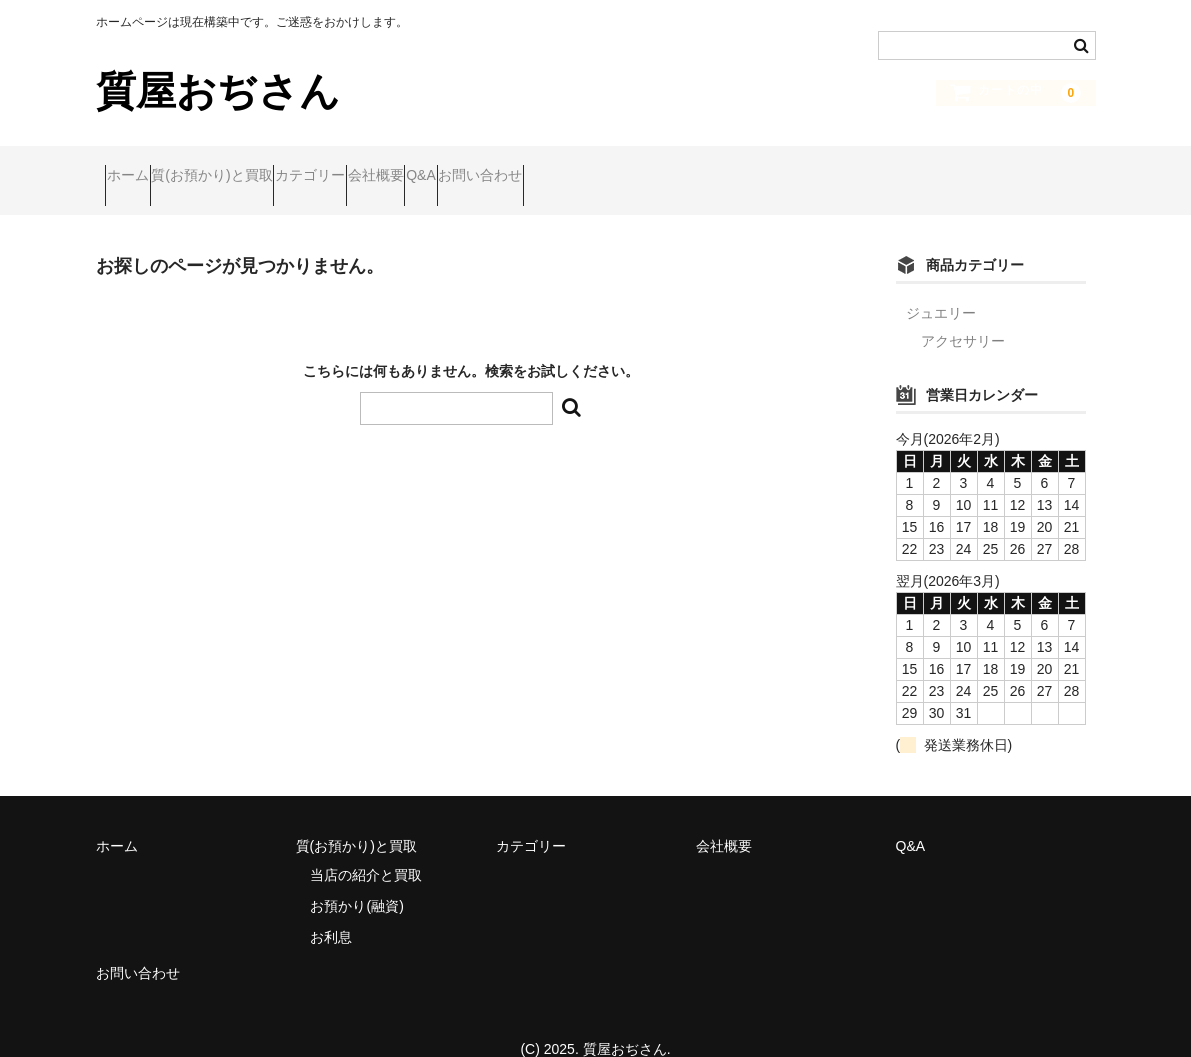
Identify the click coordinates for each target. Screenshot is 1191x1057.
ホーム (137, 167)
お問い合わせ (682, 167)
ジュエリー (941, 286)
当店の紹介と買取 (366, 847)
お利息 (331, 909)
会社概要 (501, 167)
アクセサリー (963, 314)
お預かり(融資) (356, 878)
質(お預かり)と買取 (259, 167)
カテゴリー (397, 167)
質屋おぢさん (218, 91)
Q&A (585, 167)
